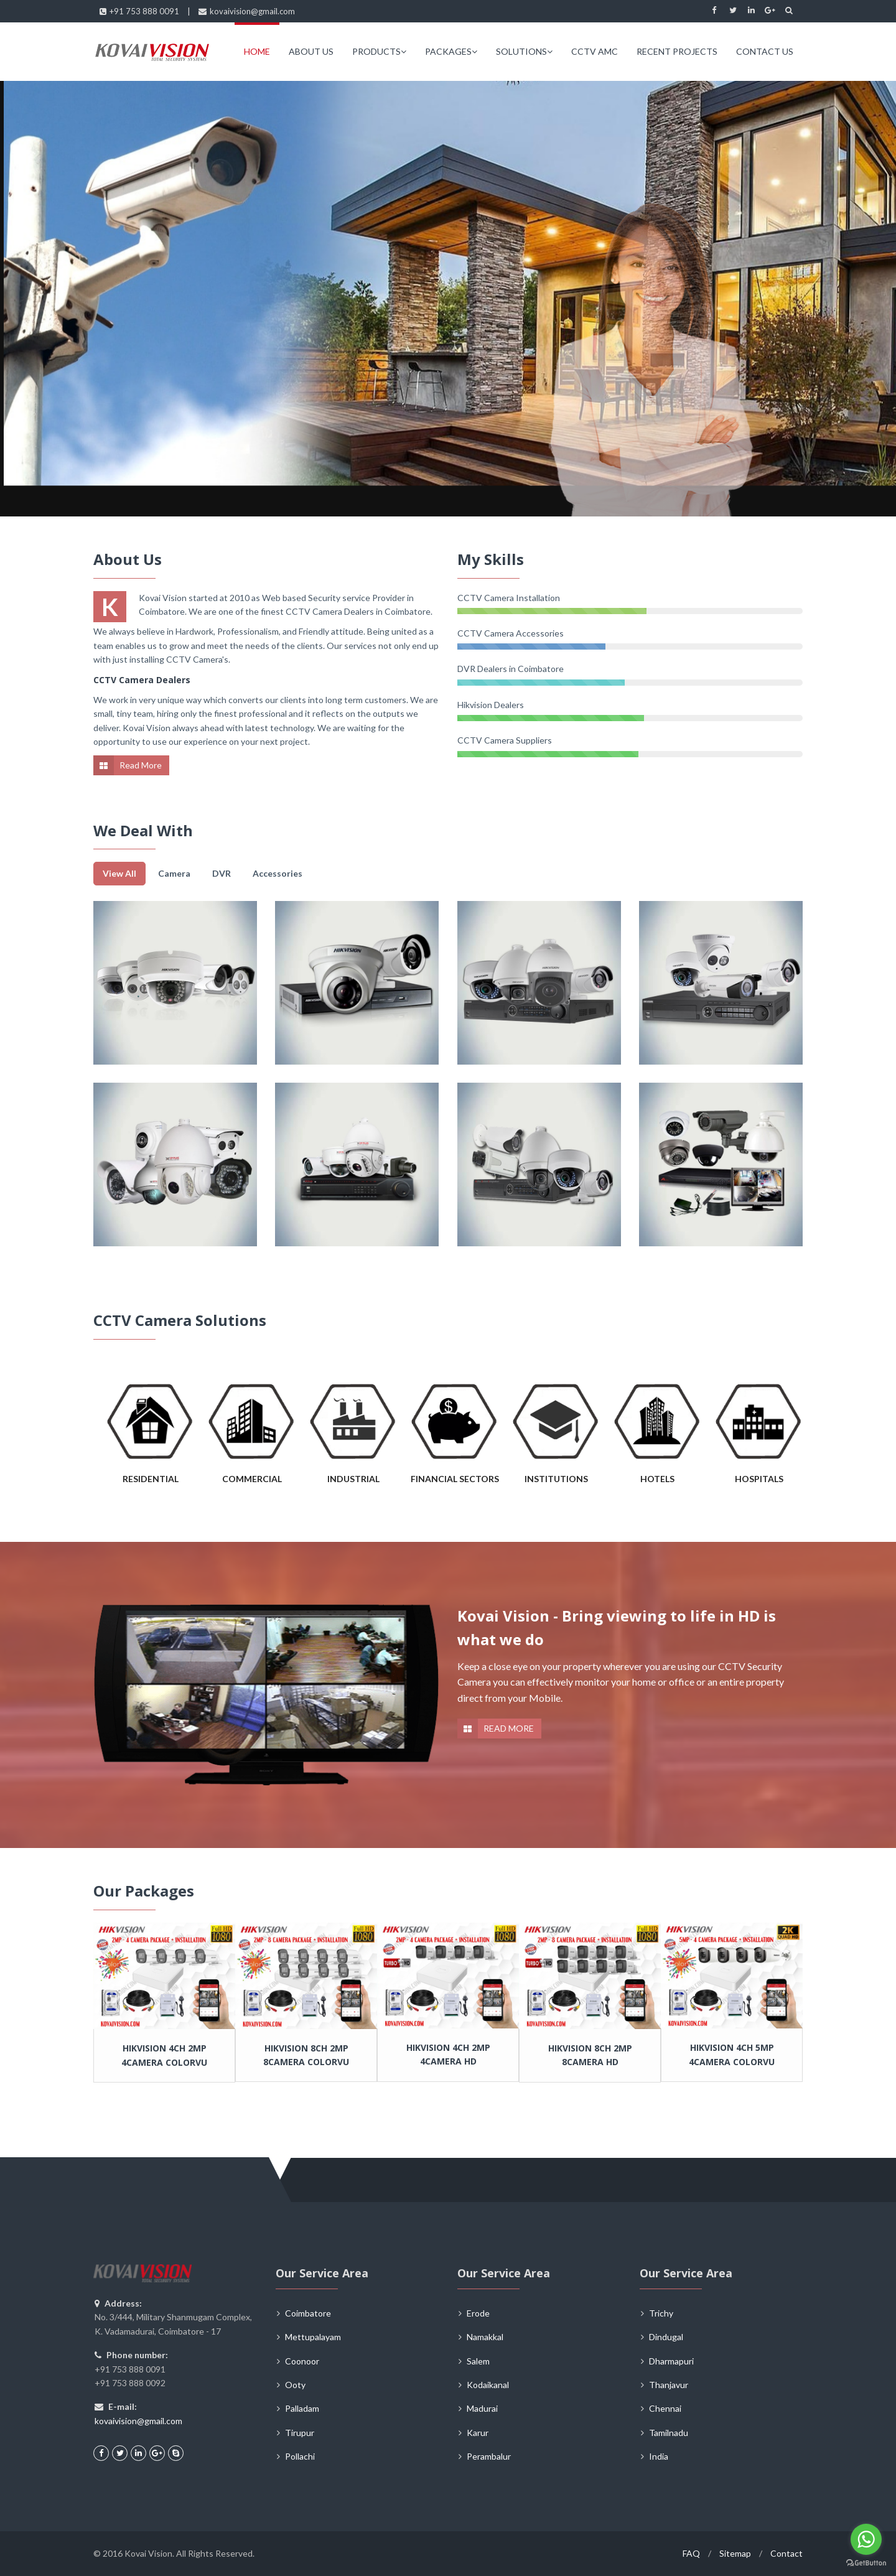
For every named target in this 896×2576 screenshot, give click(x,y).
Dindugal (666, 2336)
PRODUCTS (379, 51)
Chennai (665, 2408)
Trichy (661, 2313)
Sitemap (735, 2553)
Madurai (482, 2408)
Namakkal (485, 2336)
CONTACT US (764, 51)
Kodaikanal (488, 2384)
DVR (221, 873)
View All (119, 873)
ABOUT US (311, 51)
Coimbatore (308, 2313)
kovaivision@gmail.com (138, 2420)
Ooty (295, 2384)
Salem (478, 2361)
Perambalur (489, 2456)
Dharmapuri (671, 2361)
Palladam (302, 2408)
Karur (477, 2432)
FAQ (691, 2553)
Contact (786, 2553)
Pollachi (300, 2456)
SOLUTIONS (524, 51)
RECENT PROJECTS (677, 51)
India (658, 2456)
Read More (140, 765)
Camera (174, 873)
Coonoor (302, 2361)
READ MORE (508, 1728)
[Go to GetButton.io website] (866, 2563)
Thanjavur (668, 2384)
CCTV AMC (594, 51)
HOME (257, 51)
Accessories (277, 873)
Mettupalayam (313, 2336)
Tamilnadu (668, 2432)
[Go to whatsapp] (866, 2539)
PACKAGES (451, 51)
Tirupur (299, 2432)
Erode (478, 2313)
